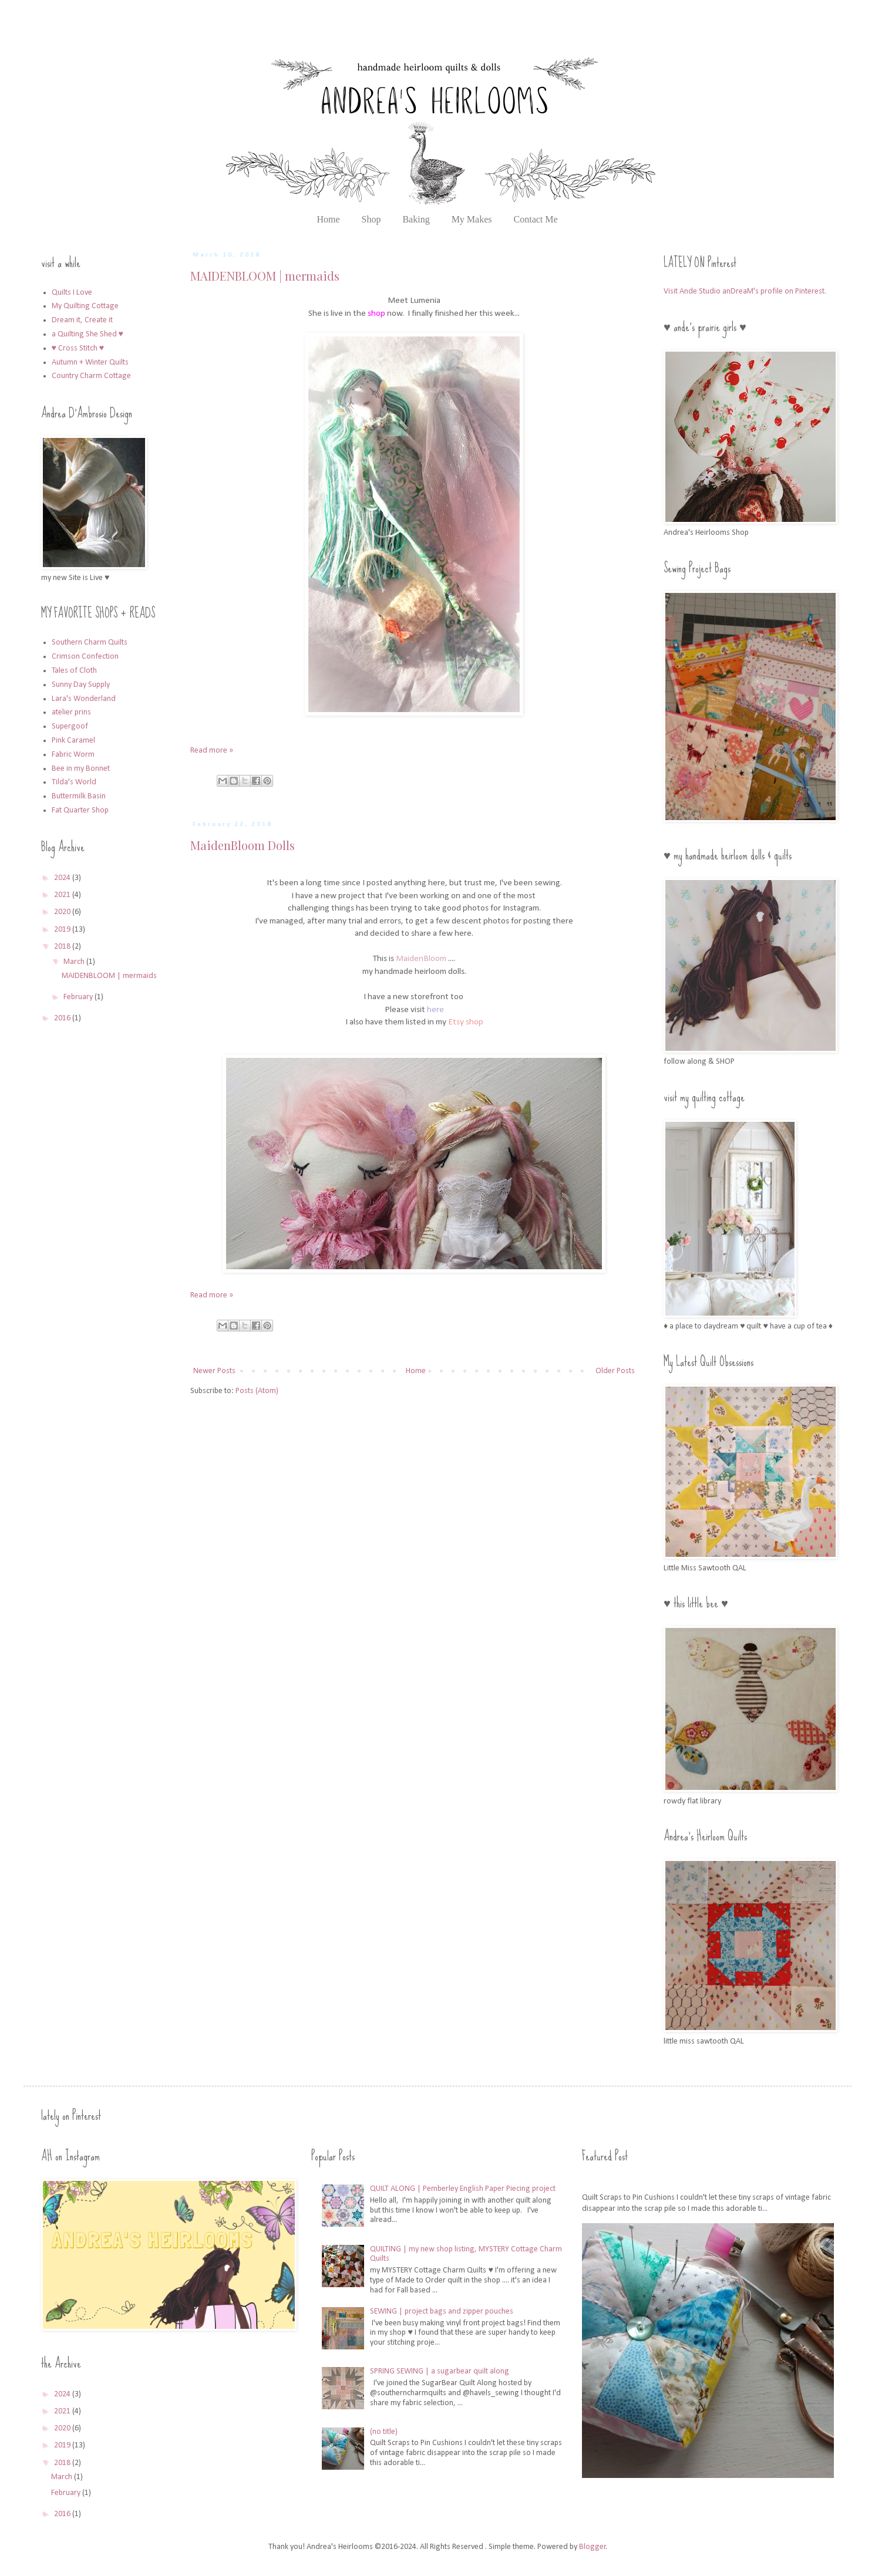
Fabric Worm (73, 754)
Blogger (592, 2547)
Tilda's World (74, 782)
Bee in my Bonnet (81, 768)
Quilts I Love (72, 292)
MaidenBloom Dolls (242, 845)
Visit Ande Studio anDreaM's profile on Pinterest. (745, 291)
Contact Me (536, 219)
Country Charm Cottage (91, 376)
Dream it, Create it (82, 320)
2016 (63, 1018)
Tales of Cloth (74, 670)
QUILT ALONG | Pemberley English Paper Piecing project (463, 2188)
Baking (415, 219)
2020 (63, 912)
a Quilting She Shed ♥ (87, 334)
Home (328, 219)
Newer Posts (214, 1371)
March (74, 961)
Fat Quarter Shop (80, 810)
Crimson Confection (85, 656)
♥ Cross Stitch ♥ (78, 348)
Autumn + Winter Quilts (90, 362)
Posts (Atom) (256, 1391)
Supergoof (70, 726)
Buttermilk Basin (79, 796)
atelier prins (71, 712)
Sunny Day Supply (81, 684)
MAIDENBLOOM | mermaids (264, 276)
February (79, 997)
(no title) (384, 2431)
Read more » (211, 750)
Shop (371, 219)
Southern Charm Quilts (89, 642)
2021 (63, 895)
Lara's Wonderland (84, 698)
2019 (63, 929)
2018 (63, 946)
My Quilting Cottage (85, 306)
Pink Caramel (73, 740)
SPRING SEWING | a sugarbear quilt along (439, 2371)
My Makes (472, 219)
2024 (63, 878)
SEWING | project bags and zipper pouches (441, 2311)
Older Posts (615, 1371)
